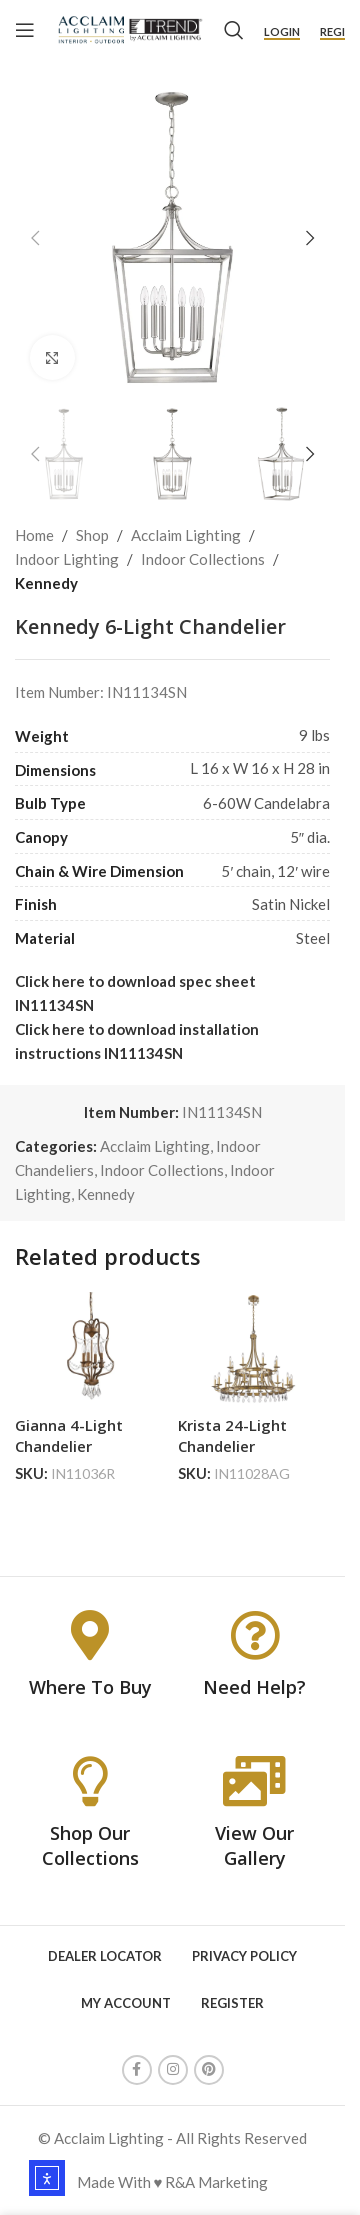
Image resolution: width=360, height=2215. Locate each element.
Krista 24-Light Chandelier (232, 1435)
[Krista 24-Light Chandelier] (254, 1349)
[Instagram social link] (173, 2070)
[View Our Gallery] (255, 1781)
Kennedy (46, 583)
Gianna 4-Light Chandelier (69, 1435)
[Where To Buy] (90, 1635)
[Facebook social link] (137, 2070)
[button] (35, 238)
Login (282, 31)
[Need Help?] (255, 1635)
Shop (92, 535)
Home (34, 535)
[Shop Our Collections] (90, 1781)
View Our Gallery (254, 1845)
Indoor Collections (203, 559)
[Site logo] (129, 28)
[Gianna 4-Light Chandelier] (91, 1349)
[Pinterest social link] (209, 2070)
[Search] (234, 30)
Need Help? (254, 1687)
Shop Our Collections (90, 1845)
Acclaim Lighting (186, 535)
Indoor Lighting (67, 559)
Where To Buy (90, 1687)
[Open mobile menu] (25, 30)
